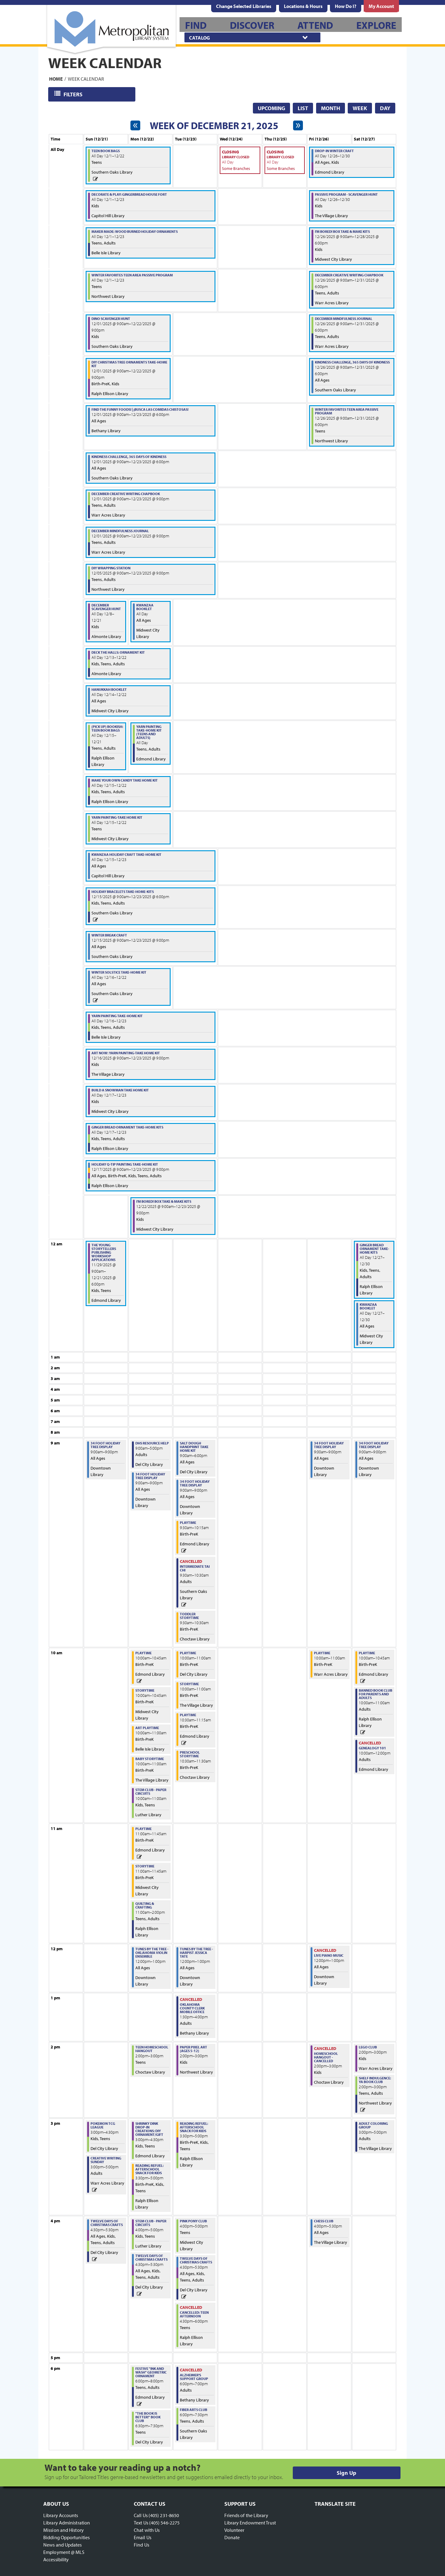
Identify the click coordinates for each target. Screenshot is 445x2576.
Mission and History (63, 2530)
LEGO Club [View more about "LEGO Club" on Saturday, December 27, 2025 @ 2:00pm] (368, 2047)
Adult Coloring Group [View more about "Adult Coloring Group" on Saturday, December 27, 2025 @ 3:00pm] (373, 2125)
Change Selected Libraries (243, 6)
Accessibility (56, 2559)
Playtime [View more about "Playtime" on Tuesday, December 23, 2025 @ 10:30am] (188, 1715)
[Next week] (298, 125)
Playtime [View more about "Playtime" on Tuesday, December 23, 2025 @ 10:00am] (188, 1653)
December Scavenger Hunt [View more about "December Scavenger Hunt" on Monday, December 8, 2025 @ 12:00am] (106, 607)
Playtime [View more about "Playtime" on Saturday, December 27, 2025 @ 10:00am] (367, 1653)
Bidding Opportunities (66, 2537)
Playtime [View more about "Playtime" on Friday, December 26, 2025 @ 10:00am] (322, 1653)
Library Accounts (60, 2515)
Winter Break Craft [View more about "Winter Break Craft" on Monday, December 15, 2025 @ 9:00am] (109, 935)
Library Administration (66, 2523)
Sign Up (346, 2472)
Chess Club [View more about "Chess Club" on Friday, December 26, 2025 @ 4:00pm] (323, 2221)
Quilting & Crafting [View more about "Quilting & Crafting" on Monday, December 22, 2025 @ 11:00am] (144, 1905)
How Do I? (345, 6)
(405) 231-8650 (164, 2515)
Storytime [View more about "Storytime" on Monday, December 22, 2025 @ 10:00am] (144, 1690)
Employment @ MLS (64, 2552)
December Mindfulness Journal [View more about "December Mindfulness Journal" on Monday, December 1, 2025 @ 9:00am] (120, 531)
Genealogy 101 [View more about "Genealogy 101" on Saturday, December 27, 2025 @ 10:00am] (372, 1748)
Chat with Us (147, 2530)
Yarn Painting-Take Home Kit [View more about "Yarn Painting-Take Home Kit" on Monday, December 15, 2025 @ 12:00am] (116, 817)
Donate (232, 2537)
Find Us (141, 2545)
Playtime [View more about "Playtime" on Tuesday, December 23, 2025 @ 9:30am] (188, 1522)
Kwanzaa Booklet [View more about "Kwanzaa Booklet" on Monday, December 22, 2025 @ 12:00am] (144, 607)
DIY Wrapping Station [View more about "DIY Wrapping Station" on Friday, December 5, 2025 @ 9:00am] (110, 568)
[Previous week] (135, 125)
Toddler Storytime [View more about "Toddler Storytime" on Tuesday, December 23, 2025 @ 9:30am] (189, 1616)
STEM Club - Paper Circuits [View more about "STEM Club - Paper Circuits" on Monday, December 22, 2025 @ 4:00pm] (150, 2223)
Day (385, 108)
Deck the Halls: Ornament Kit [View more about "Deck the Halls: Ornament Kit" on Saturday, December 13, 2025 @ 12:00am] (118, 652)
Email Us (142, 2537)
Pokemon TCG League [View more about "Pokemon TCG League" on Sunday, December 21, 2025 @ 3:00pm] (103, 2125)
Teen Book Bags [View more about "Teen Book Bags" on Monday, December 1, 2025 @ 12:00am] (105, 150)
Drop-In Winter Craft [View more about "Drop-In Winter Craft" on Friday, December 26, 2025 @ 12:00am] (334, 150)
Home (56, 78)
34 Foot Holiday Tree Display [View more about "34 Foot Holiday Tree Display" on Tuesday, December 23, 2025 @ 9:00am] (195, 1483)
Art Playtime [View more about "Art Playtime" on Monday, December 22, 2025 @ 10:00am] (147, 1727)
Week (360, 108)
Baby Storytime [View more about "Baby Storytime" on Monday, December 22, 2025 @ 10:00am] (149, 1758)
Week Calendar (86, 78)
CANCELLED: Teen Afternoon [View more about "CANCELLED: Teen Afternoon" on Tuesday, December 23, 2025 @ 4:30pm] (194, 2314)
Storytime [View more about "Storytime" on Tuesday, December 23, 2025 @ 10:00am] (189, 1684)
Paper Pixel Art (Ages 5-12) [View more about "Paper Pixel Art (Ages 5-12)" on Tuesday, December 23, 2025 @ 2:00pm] (193, 2049)
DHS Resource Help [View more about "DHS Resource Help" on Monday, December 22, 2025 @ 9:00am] (152, 1443)
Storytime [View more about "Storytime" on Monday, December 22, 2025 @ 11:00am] (144, 1866)
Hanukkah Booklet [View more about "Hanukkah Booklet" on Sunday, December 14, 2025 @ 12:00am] (109, 689)
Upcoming (271, 108)
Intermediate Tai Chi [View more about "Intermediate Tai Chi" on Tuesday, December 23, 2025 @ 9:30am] (195, 1568)
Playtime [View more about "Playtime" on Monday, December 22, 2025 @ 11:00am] (143, 1828)
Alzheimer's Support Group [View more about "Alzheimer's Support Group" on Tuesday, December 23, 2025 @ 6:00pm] (194, 2377)
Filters (73, 94)
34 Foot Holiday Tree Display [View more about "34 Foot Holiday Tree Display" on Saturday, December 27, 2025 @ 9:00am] (374, 1445)
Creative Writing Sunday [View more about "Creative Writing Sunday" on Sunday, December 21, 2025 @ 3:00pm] (106, 2160)
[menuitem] (303, 6)
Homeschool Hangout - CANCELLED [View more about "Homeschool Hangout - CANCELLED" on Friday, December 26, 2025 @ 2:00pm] (326, 2057)
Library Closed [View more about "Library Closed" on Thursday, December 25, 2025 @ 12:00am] (280, 157)
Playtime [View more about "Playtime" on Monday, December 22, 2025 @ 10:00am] (143, 1653)
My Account (381, 6)
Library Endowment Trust (250, 2523)
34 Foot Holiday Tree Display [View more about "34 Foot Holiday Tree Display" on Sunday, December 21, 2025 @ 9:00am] (105, 1445)
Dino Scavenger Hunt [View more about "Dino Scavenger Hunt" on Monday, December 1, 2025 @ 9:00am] (110, 318)
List (303, 108)
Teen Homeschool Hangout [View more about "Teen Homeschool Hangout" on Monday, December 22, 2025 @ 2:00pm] (151, 2049)
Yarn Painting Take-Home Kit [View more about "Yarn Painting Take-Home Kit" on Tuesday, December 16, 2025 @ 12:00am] (117, 1015)
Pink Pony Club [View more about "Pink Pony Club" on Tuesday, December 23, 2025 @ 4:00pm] (193, 2221)
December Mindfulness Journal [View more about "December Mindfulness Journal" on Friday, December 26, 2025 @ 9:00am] (343, 318)
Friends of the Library (246, 2515)
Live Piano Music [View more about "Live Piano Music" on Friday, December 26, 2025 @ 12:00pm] (328, 1955)
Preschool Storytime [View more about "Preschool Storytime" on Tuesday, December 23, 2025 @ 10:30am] (190, 1754)
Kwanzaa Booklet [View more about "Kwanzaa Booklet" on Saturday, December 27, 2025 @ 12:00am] (368, 1306)
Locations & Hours (303, 6)
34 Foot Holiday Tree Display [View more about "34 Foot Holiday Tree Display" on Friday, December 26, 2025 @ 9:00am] (329, 1445)
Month (330, 108)
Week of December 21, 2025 (214, 125)
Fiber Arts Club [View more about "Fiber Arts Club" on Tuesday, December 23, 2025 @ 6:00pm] (193, 2409)
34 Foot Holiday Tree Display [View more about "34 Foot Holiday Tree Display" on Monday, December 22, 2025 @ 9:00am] (150, 1476)
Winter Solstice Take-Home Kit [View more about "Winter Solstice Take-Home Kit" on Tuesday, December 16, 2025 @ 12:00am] (118, 972)
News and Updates (62, 2545)
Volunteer (234, 2530)
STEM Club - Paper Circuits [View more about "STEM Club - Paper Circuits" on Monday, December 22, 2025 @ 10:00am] (150, 1791)
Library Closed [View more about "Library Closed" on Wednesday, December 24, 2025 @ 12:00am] (235, 157)
